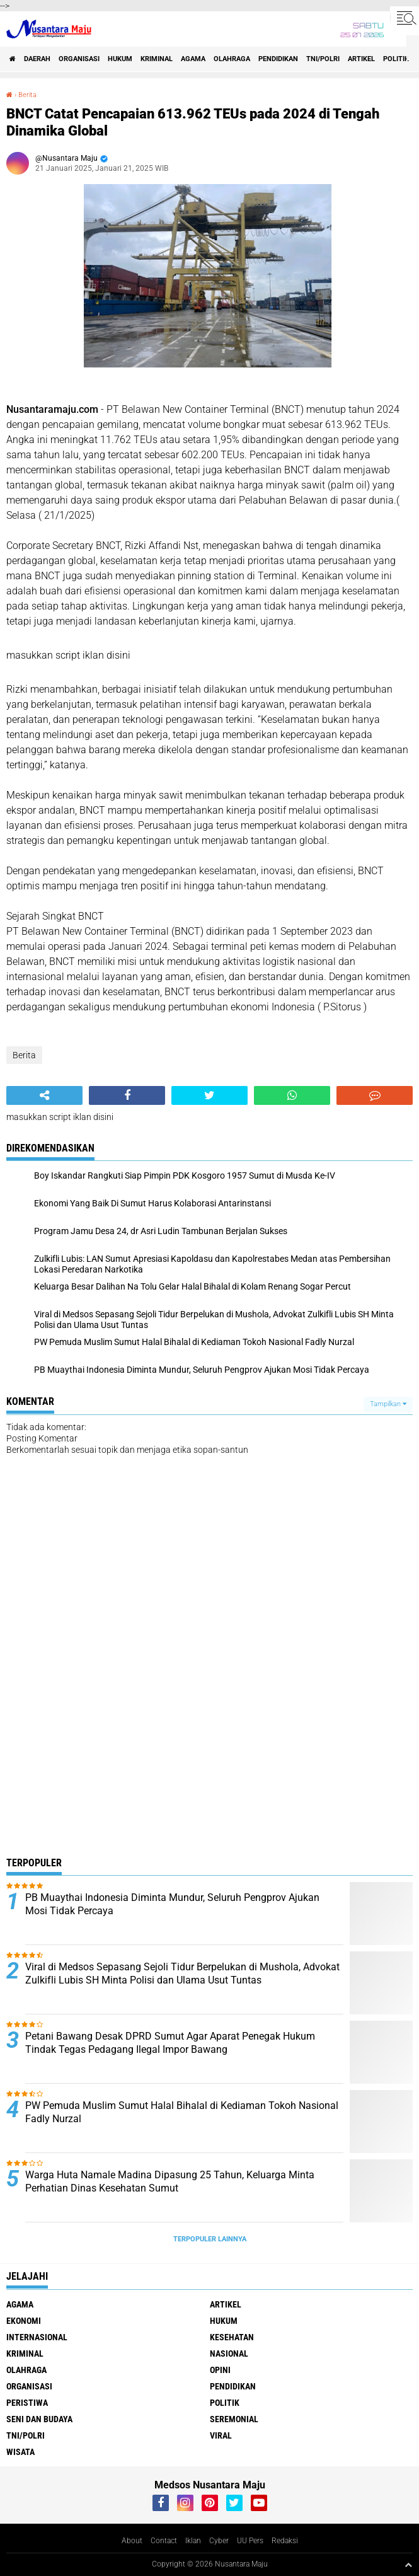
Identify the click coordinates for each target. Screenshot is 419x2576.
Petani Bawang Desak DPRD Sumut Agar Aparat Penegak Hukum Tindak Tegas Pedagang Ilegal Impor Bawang (170, 2042)
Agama (193, 59)
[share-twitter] (209, 1095)
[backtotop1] (408, 2564)
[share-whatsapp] (292, 1095)
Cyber (219, 2540)
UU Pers (250, 2540)
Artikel (361, 59)
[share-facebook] (127, 1095)
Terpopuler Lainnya (209, 2239)
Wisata (20, 2452)
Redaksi (285, 2540)
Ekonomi (23, 2321)
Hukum (120, 59)
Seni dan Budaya (39, 2419)
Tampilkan (388, 1404)
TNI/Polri (323, 59)
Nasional (229, 2353)
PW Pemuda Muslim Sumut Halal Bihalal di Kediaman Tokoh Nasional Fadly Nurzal (181, 2112)
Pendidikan (278, 59)
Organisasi (79, 59)
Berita (27, 95)
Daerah (37, 59)
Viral (221, 2435)
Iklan (193, 2540)
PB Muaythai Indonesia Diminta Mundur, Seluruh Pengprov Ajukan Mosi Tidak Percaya (172, 1904)
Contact (164, 2540)
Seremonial (234, 2419)
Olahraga (232, 59)
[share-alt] (44, 1095)
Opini (220, 2370)
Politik (396, 59)
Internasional (36, 2337)
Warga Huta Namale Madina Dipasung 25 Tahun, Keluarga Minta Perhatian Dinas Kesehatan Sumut (169, 2181)
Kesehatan (232, 2337)
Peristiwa (27, 2403)
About (132, 2540)
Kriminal (157, 59)
